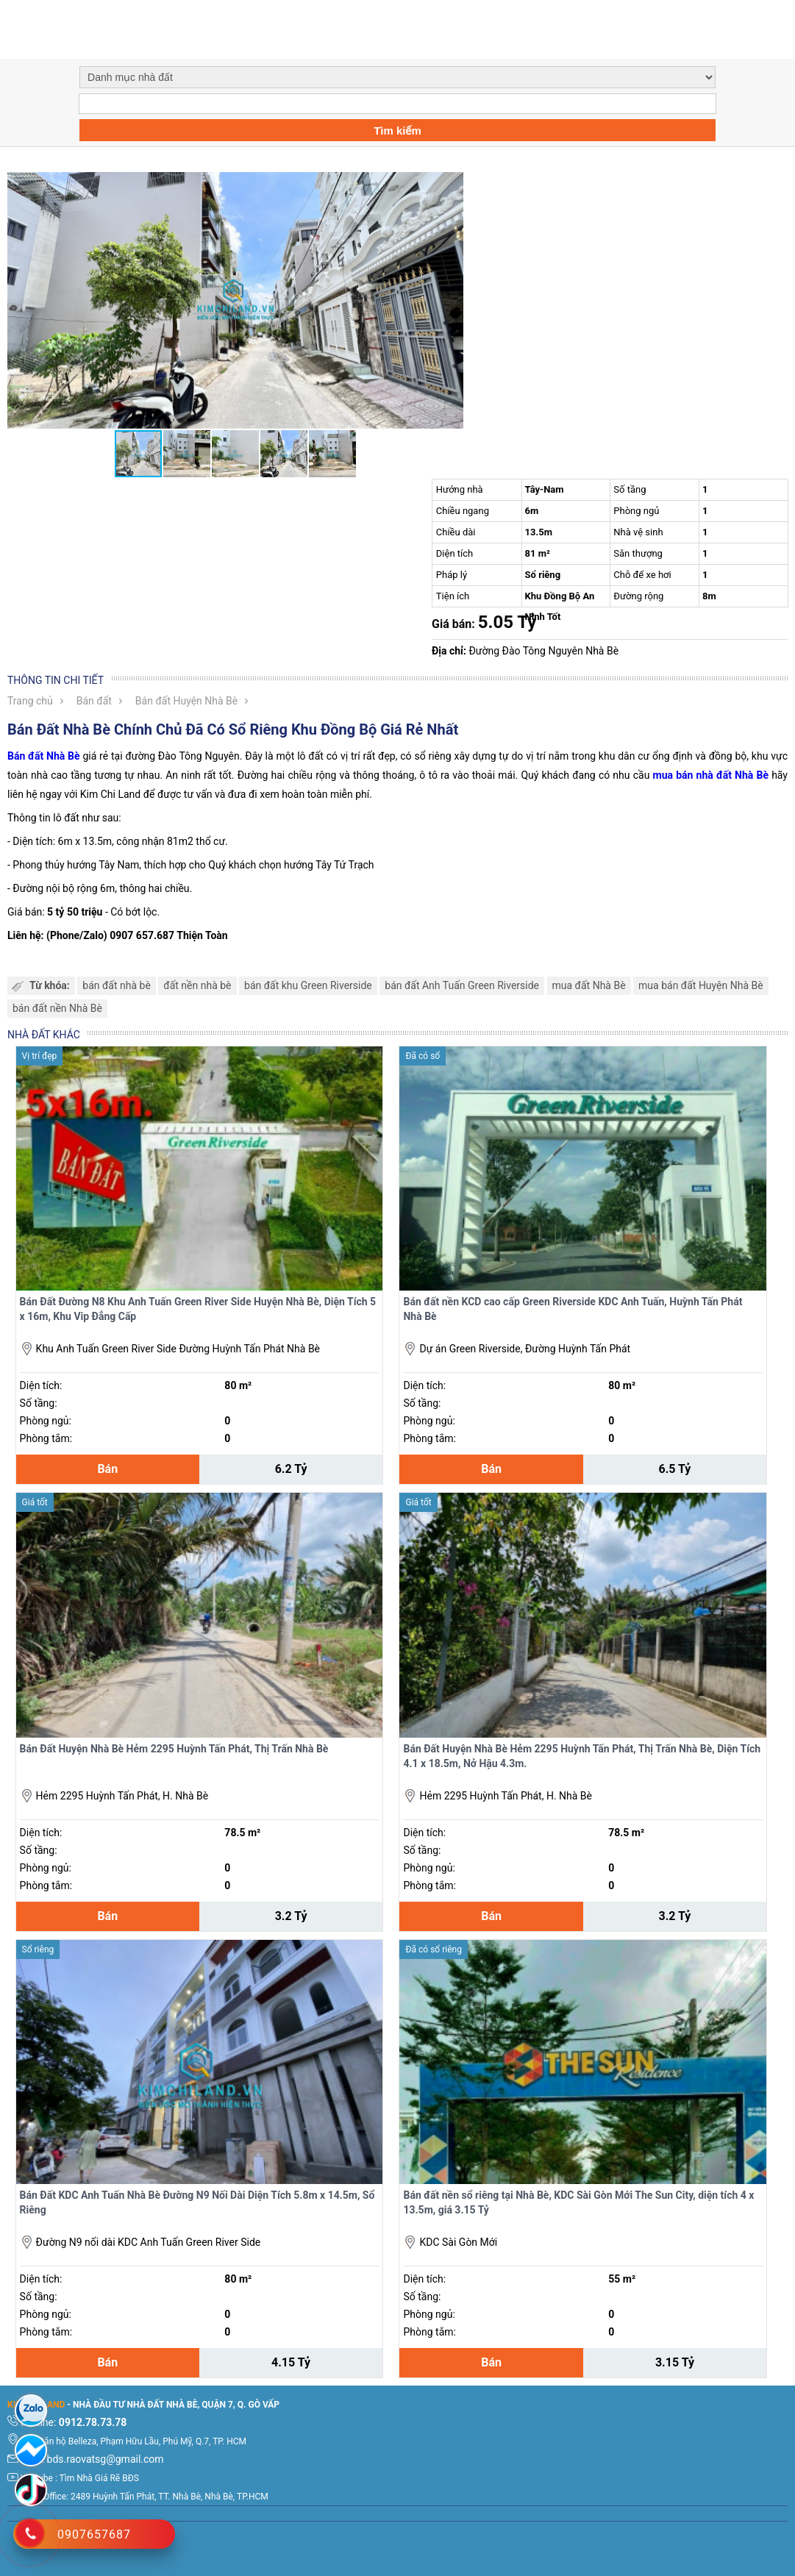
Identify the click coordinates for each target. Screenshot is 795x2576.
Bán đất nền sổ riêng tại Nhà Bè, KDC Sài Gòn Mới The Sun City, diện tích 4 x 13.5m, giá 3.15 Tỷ (578, 2202)
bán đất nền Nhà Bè (57, 1008)
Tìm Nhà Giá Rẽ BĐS (99, 2478)
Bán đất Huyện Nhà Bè (186, 701)
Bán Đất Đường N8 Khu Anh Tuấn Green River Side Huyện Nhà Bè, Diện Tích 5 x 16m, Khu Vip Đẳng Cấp (198, 1309)
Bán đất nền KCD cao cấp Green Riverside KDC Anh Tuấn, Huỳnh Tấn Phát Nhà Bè (572, 1309)
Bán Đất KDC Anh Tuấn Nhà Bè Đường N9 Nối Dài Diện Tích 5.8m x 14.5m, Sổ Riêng (197, 2202)
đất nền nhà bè (197, 985)
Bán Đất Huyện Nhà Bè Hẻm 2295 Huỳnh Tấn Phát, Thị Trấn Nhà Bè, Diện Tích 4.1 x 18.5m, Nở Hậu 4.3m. (581, 1756)
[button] (450, 185)
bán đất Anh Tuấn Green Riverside (462, 985)
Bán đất (94, 701)
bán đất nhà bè (116, 985)
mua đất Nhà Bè (589, 985)
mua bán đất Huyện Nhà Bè (700, 985)
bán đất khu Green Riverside (308, 985)
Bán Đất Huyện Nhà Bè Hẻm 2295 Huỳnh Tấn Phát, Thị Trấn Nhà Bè (174, 1749)
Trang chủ (30, 701)
